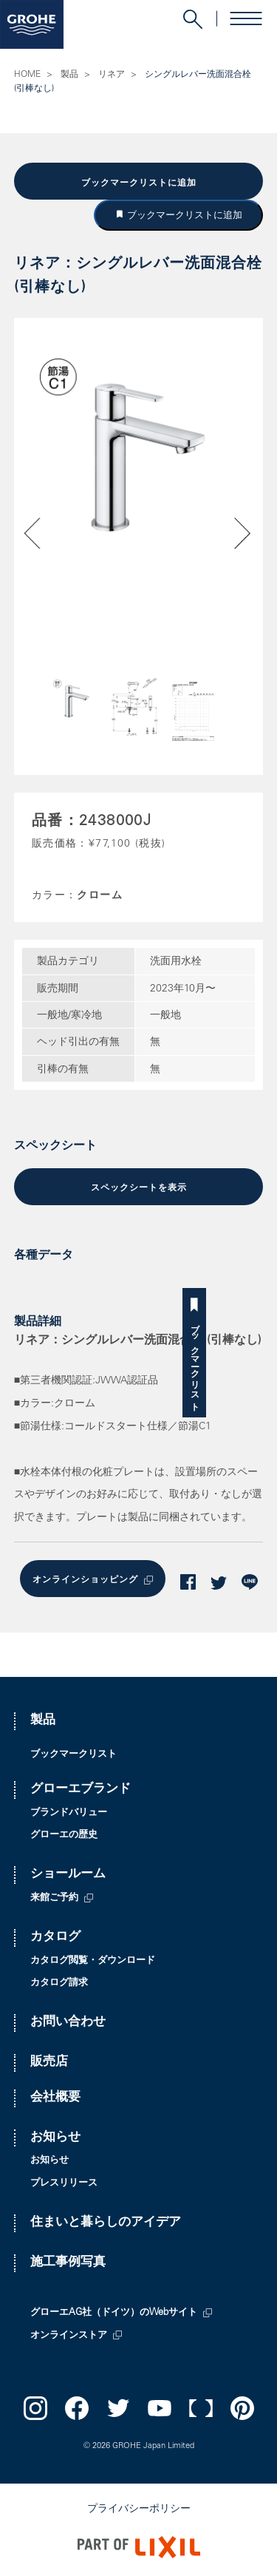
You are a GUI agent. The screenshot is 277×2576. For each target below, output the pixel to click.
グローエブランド (80, 1789)
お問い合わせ (68, 2022)
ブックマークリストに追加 (138, 182)
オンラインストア (68, 2336)
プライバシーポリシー (139, 2509)
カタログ (55, 1937)
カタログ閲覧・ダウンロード (92, 1961)
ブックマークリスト (265, 1362)
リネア (111, 74)
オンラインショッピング (85, 1580)
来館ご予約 (54, 1898)
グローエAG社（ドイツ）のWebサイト (113, 2313)
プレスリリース (64, 2184)
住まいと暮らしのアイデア (105, 2223)
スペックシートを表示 (139, 1188)
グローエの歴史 (64, 1835)
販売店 (49, 2062)
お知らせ (55, 2138)
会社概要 (55, 2098)
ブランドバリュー (68, 1813)
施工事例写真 (68, 2263)
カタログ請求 (59, 1983)
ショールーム (68, 1874)
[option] (139, 458)
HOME (27, 74)
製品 (69, 74)
